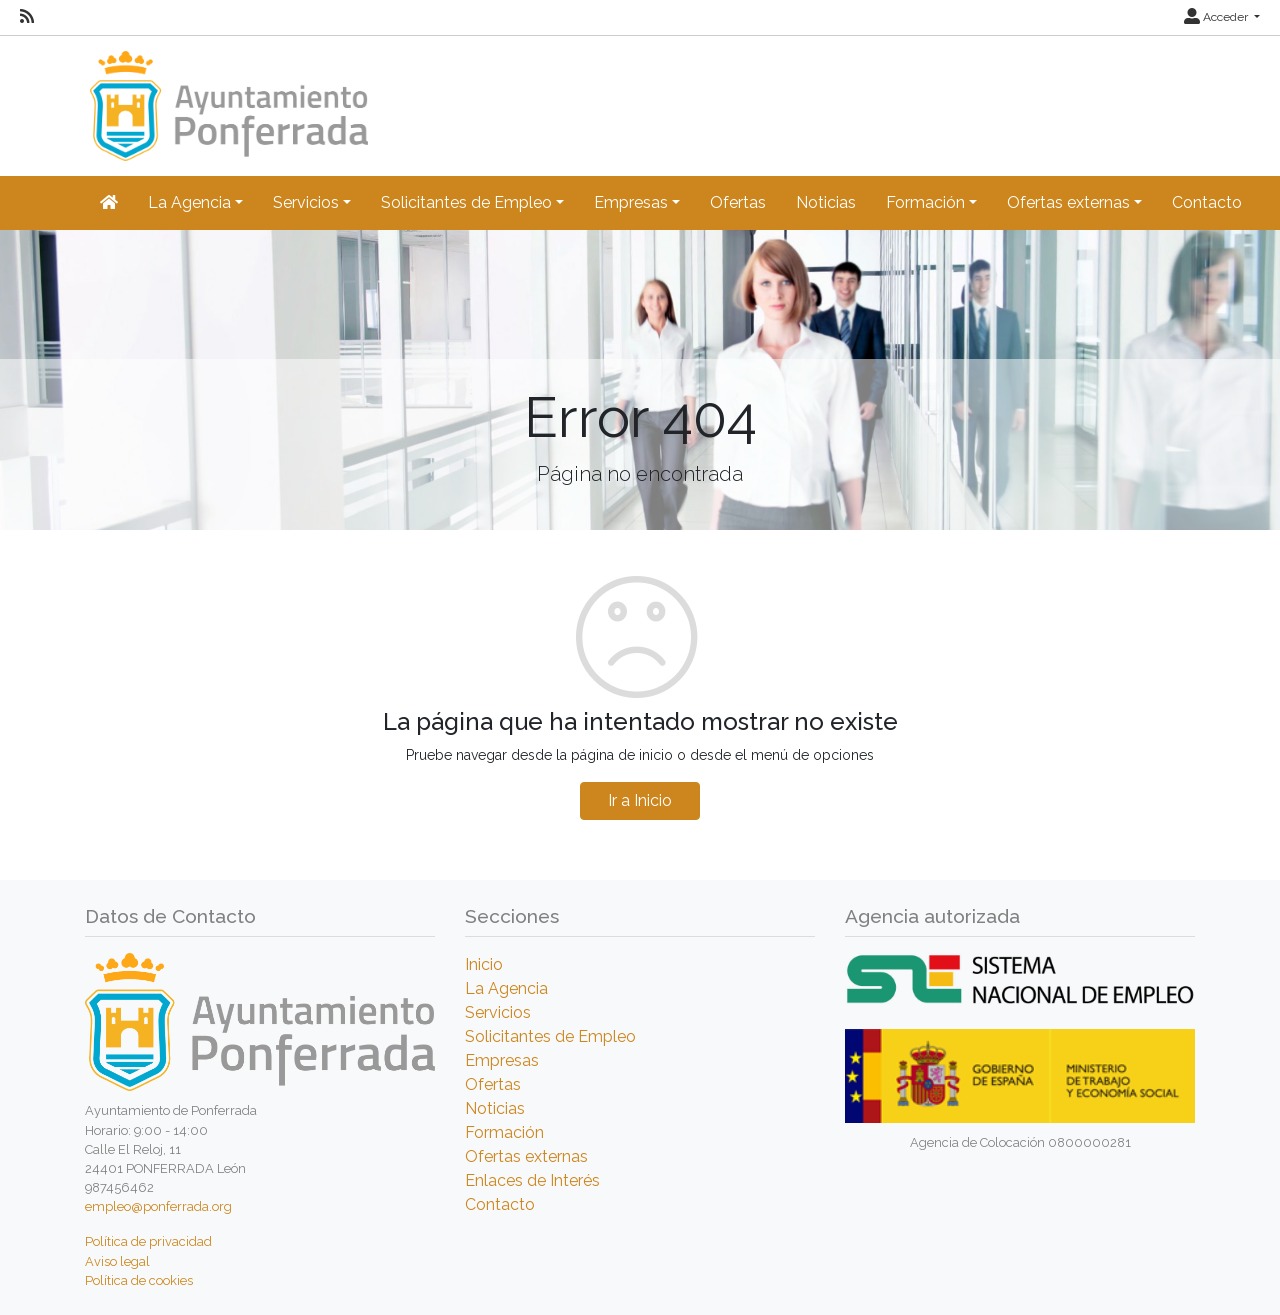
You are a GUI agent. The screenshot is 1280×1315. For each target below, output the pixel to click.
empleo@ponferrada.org (158, 1206)
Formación (504, 1132)
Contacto (1207, 202)
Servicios (498, 1012)
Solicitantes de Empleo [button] (466, 202)
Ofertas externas (526, 1156)
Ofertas (738, 202)
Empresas (502, 1060)
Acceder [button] (1217, 17)
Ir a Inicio (640, 800)
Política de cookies (139, 1280)
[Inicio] (226, 96)
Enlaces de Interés (532, 1180)
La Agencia (506, 988)
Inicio (484, 964)
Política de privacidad (148, 1241)
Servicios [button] (306, 202)
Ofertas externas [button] (1068, 202)
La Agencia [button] (189, 202)
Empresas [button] (631, 202)
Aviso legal (117, 1261)
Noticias (826, 202)
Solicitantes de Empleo (550, 1036)
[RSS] (27, 17)
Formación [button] (925, 202)
